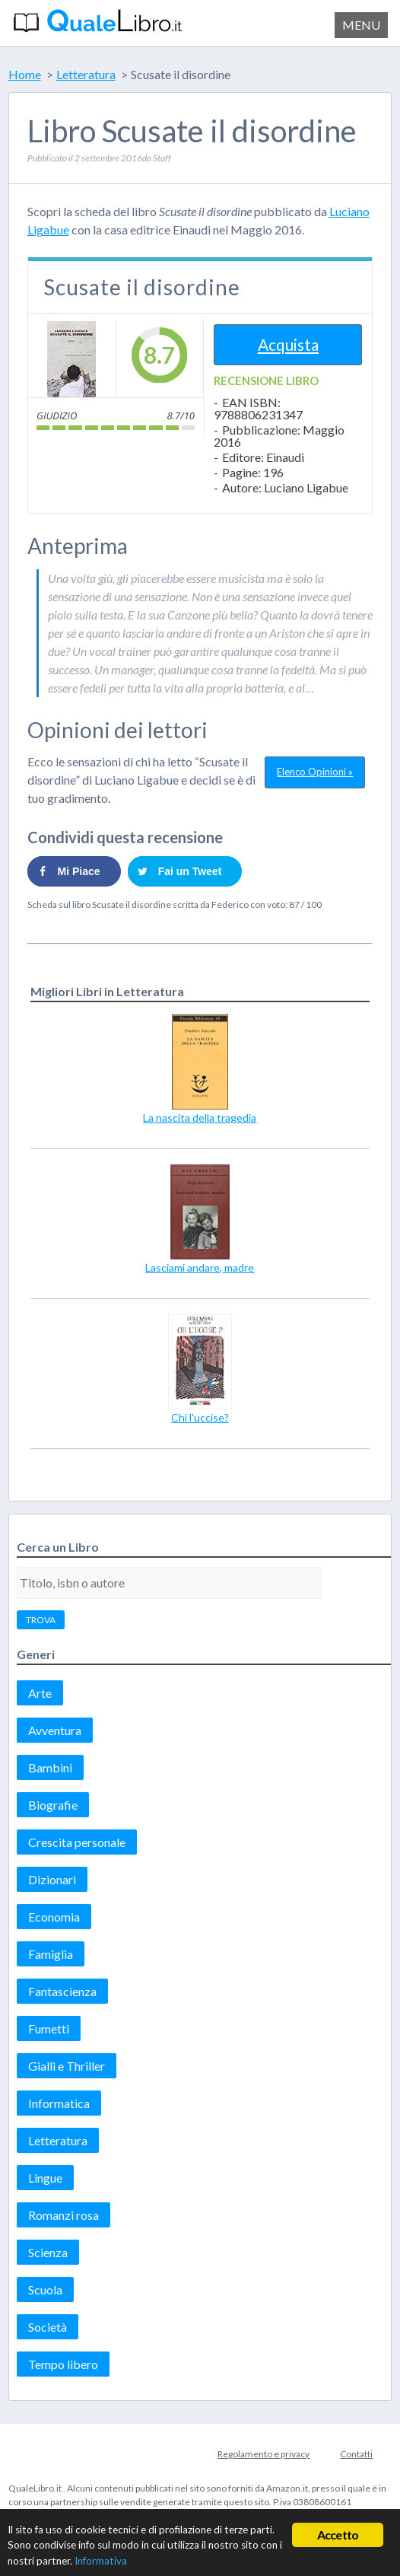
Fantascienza (62, 1991)
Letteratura (57, 2140)
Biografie (53, 1804)
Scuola (45, 2289)
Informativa (101, 2561)
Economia (54, 1916)
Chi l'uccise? (200, 1417)
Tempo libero (63, 2364)
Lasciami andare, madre (199, 1267)
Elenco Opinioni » (315, 772)
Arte (40, 1693)
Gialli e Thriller (66, 2066)
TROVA (41, 1620)
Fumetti (48, 2028)
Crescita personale (76, 1842)
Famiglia (50, 1954)
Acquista (288, 344)
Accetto (337, 2534)
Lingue (45, 2177)
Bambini (50, 1767)
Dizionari (52, 1879)
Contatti (356, 2454)
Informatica (59, 2103)
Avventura (54, 1730)
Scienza (48, 2252)
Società (47, 2327)
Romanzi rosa (63, 2215)
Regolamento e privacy (263, 2454)
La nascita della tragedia (199, 1117)
